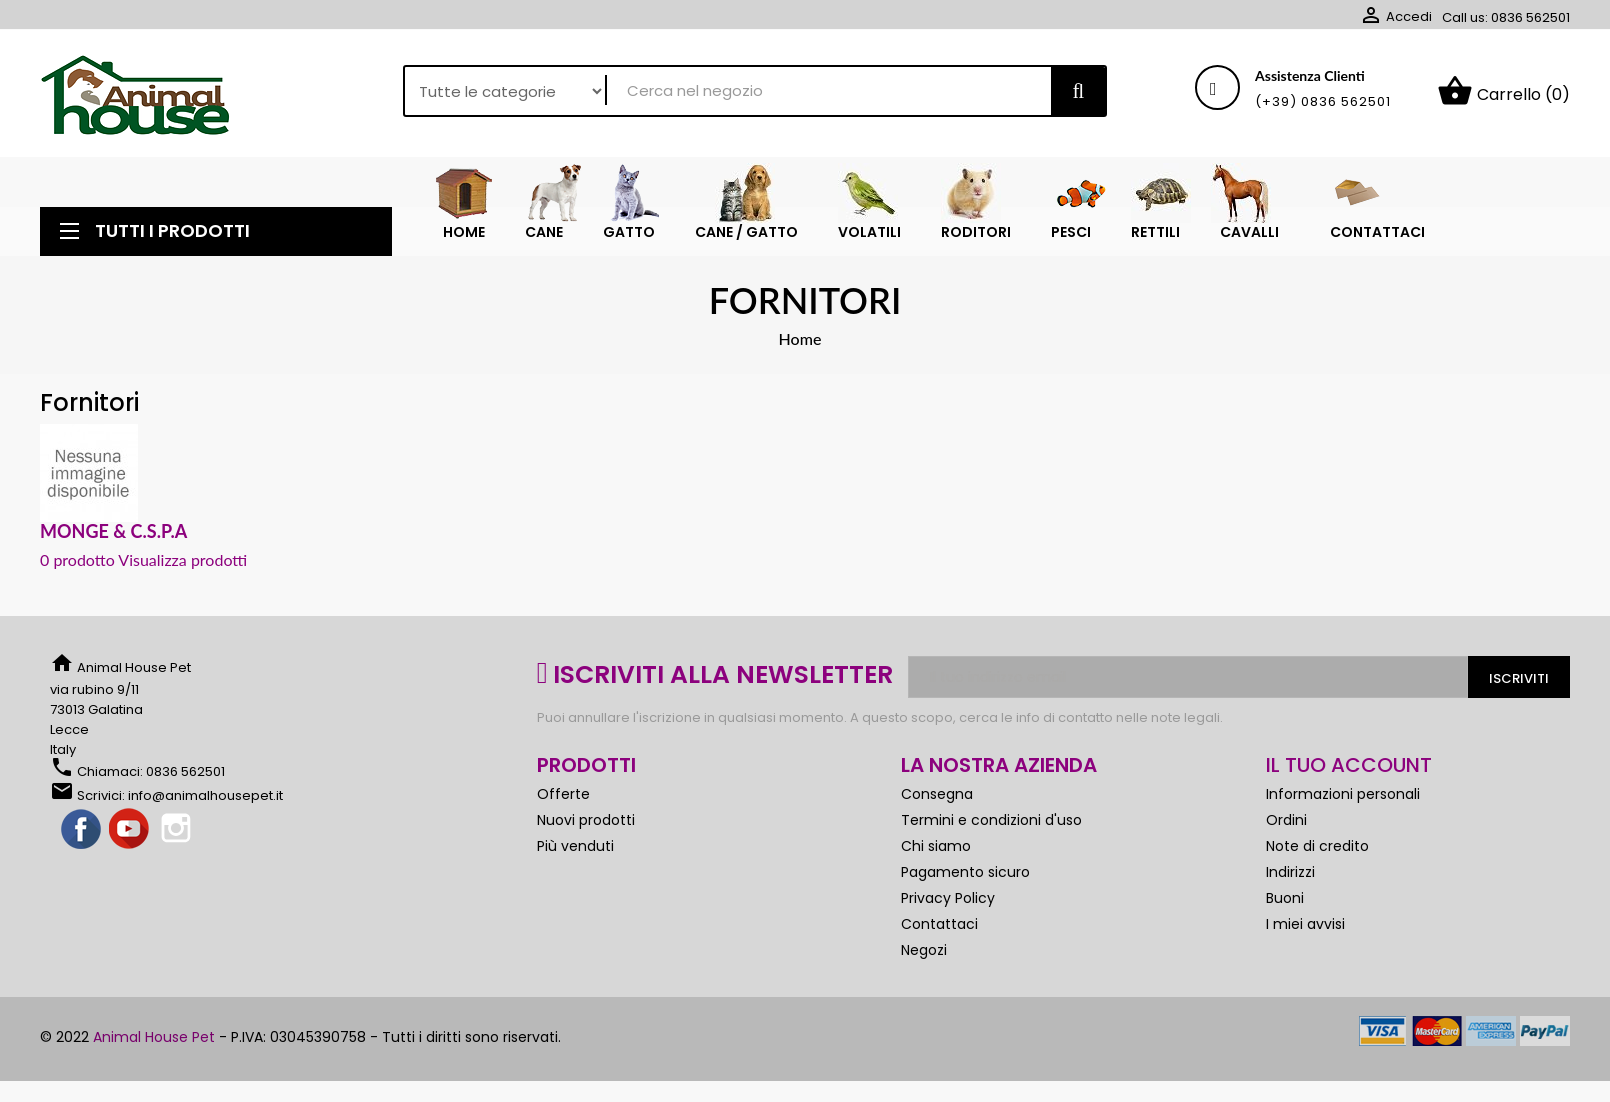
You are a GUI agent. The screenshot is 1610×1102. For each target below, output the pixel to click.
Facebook (82, 830)
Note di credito (1317, 846)
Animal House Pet (154, 1037)
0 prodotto (77, 559)
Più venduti (575, 846)
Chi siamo (936, 846)
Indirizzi (1290, 872)
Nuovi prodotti (586, 820)
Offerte (563, 794)
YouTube (130, 830)
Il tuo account (1349, 765)
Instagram (178, 830)
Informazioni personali (1343, 794)
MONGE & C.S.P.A (113, 531)
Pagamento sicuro (965, 872)
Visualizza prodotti (182, 559)
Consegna (937, 794)
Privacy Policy (948, 898)
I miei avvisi (1305, 924)
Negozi (924, 950)
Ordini (1286, 820)
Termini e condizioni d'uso (991, 820)
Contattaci (939, 924)
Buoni (1285, 898)
